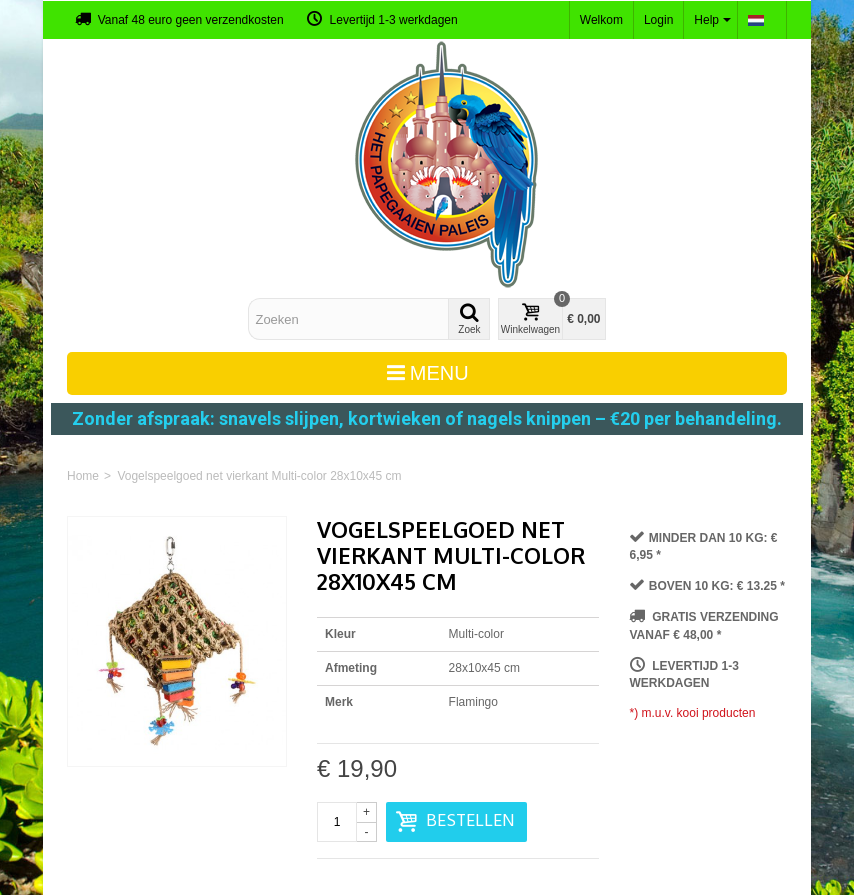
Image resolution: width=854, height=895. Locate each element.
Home (83, 476)
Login (658, 20)
